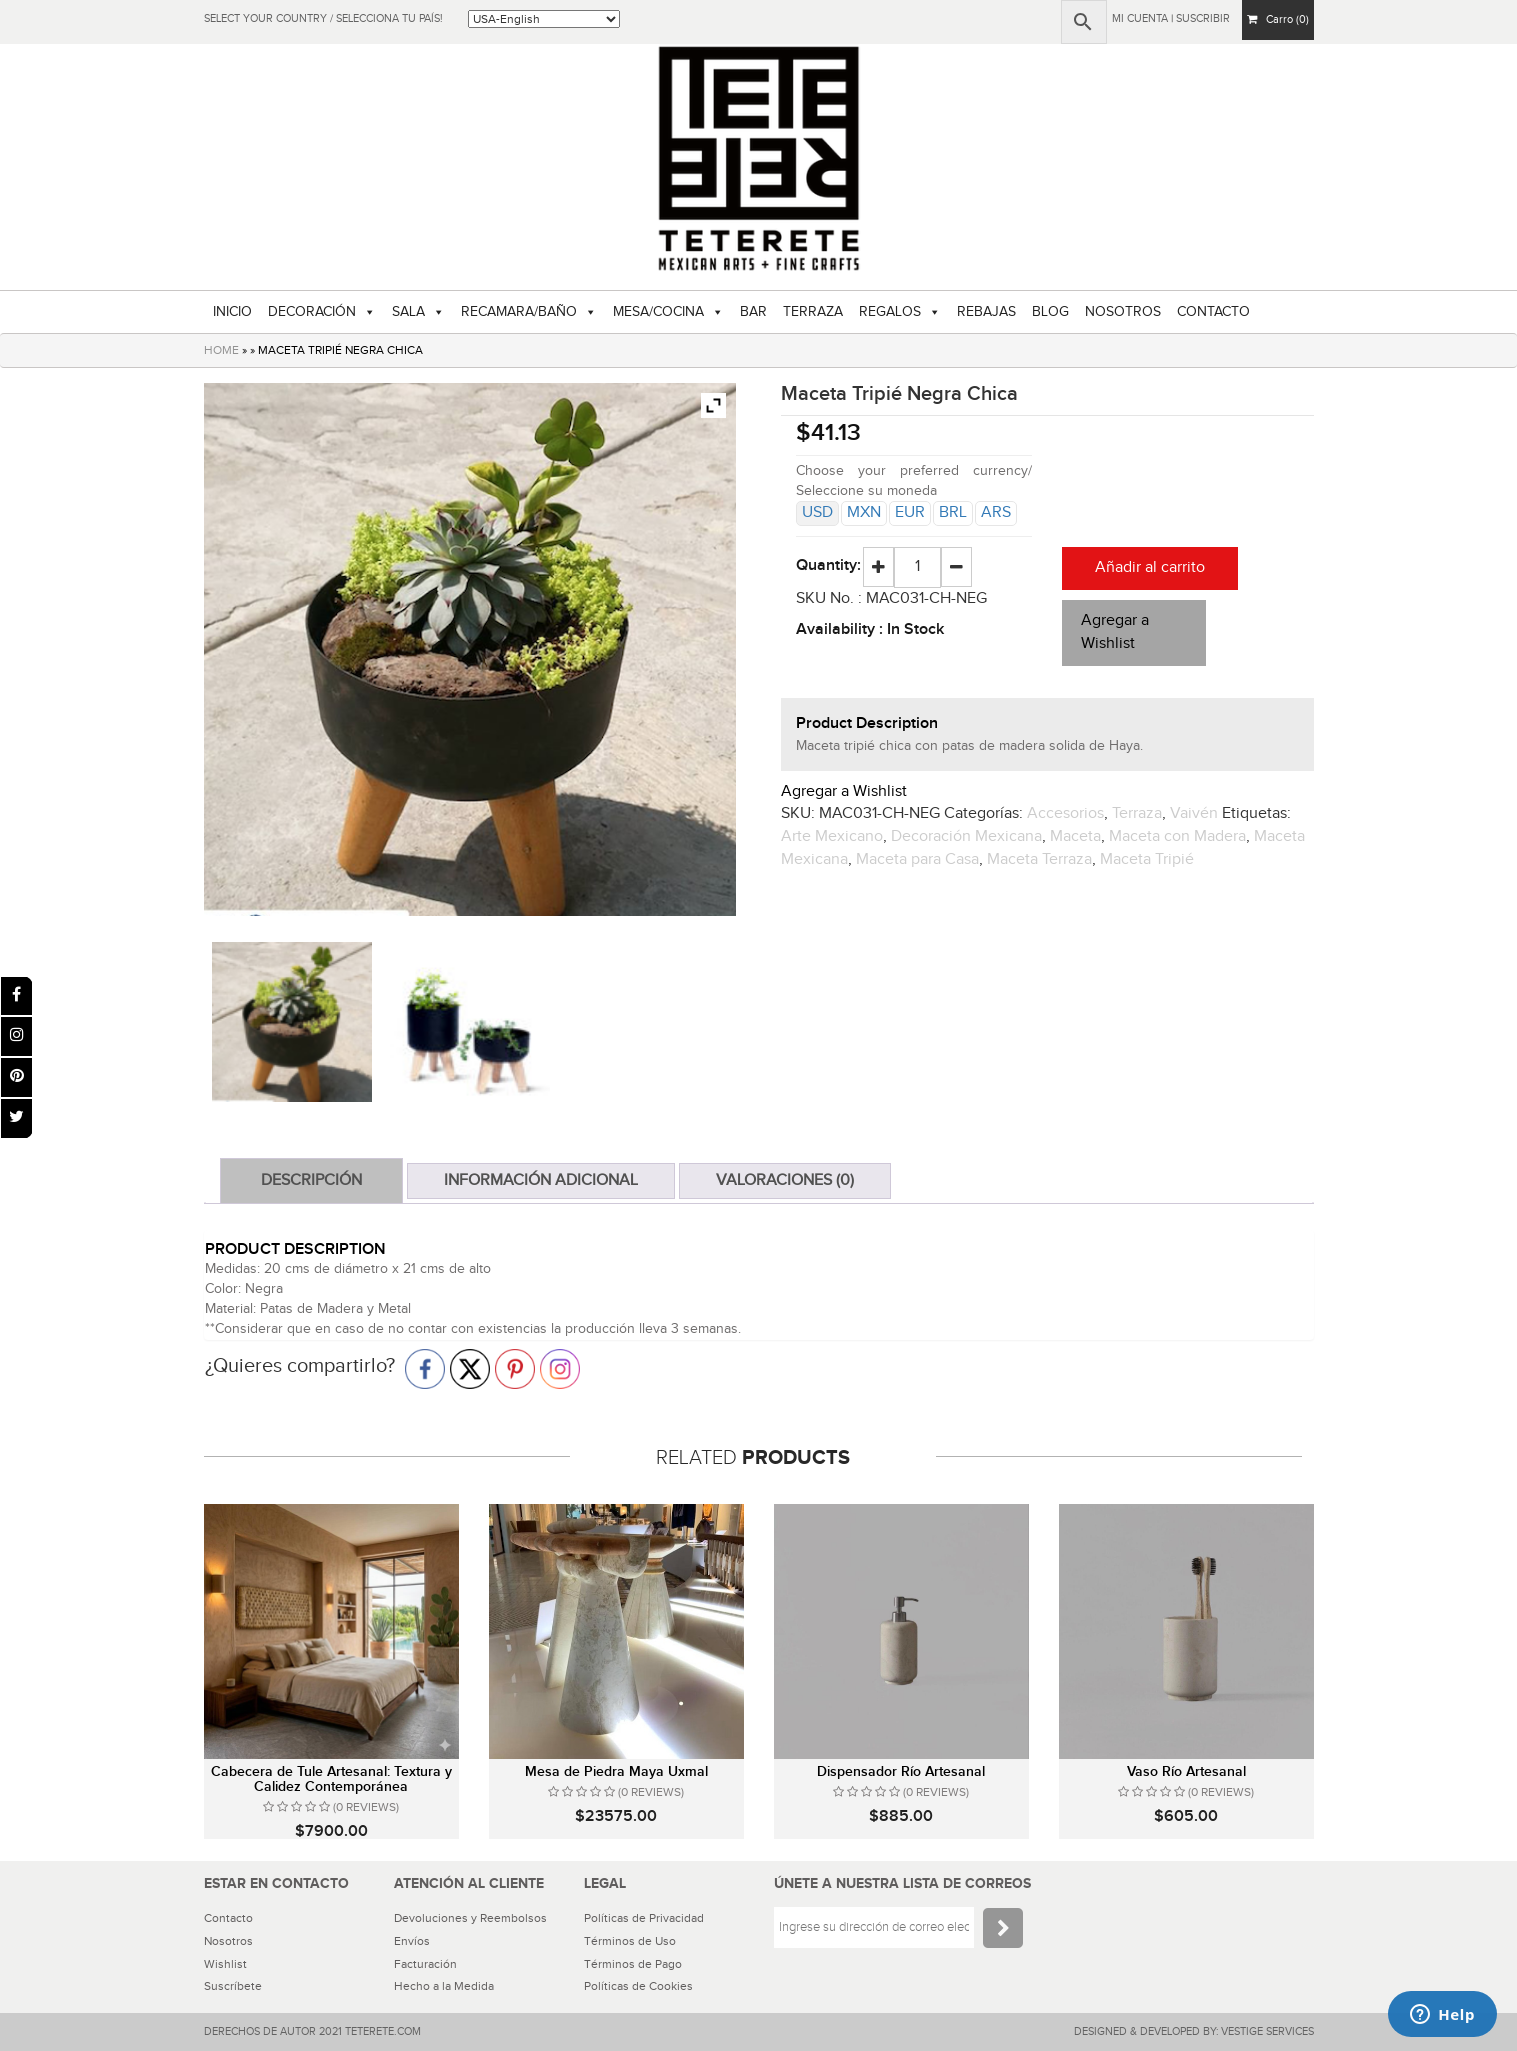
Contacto (228, 1918)
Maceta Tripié (1147, 859)
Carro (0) (1278, 19)
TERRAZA (813, 312)
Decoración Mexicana (966, 836)
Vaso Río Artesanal (1186, 1771)
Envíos (412, 1941)
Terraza (1137, 813)
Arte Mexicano (832, 836)
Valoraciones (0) (785, 1180)
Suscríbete (233, 1986)
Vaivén (1194, 813)
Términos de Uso (630, 1941)
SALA (408, 312)
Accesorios (1065, 813)
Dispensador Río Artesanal (901, 1771)
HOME (221, 350)
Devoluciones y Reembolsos (470, 1918)
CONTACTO (1213, 312)
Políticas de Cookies (638, 1986)
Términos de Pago (633, 1964)
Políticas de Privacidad (644, 1918)
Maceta (1075, 836)
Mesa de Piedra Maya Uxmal (616, 1771)
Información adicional (541, 1180)
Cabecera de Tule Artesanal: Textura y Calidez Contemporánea (331, 1779)
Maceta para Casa (917, 859)
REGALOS (890, 312)
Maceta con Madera (1177, 836)
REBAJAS (986, 312)
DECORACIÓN (312, 312)
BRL (953, 512)
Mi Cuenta (1140, 18)
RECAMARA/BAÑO (519, 312)
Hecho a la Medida (444, 1986)
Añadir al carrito (1150, 567)
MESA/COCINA (658, 312)
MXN (864, 512)
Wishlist (225, 1964)
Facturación (425, 1964)
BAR (753, 312)
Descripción (311, 1180)
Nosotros (228, 1941)
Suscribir (1203, 18)
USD (817, 512)
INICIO (232, 312)
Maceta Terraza (1039, 859)
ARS (996, 512)
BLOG (1050, 312)
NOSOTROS (1123, 312)
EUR (910, 512)
